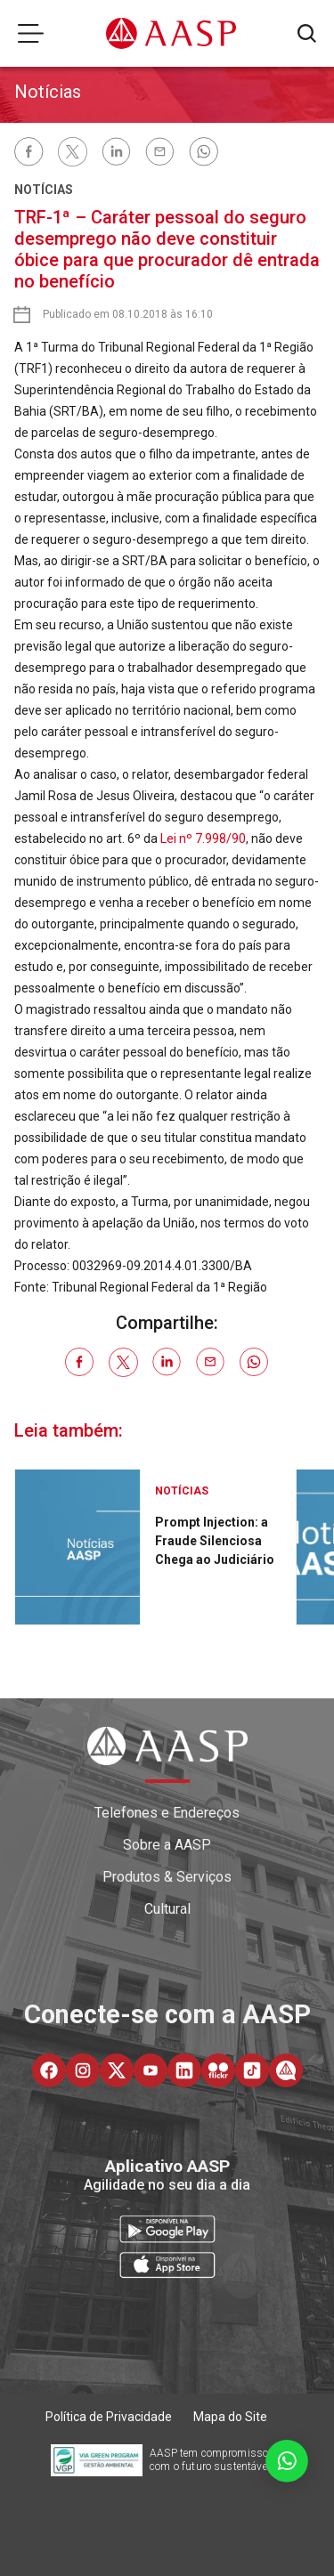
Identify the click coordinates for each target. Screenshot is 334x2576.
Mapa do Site (230, 2417)
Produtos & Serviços (167, 1876)
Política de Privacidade (108, 2417)
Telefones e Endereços (167, 1812)
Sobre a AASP (167, 1844)
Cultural (167, 1908)
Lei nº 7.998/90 (203, 838)
